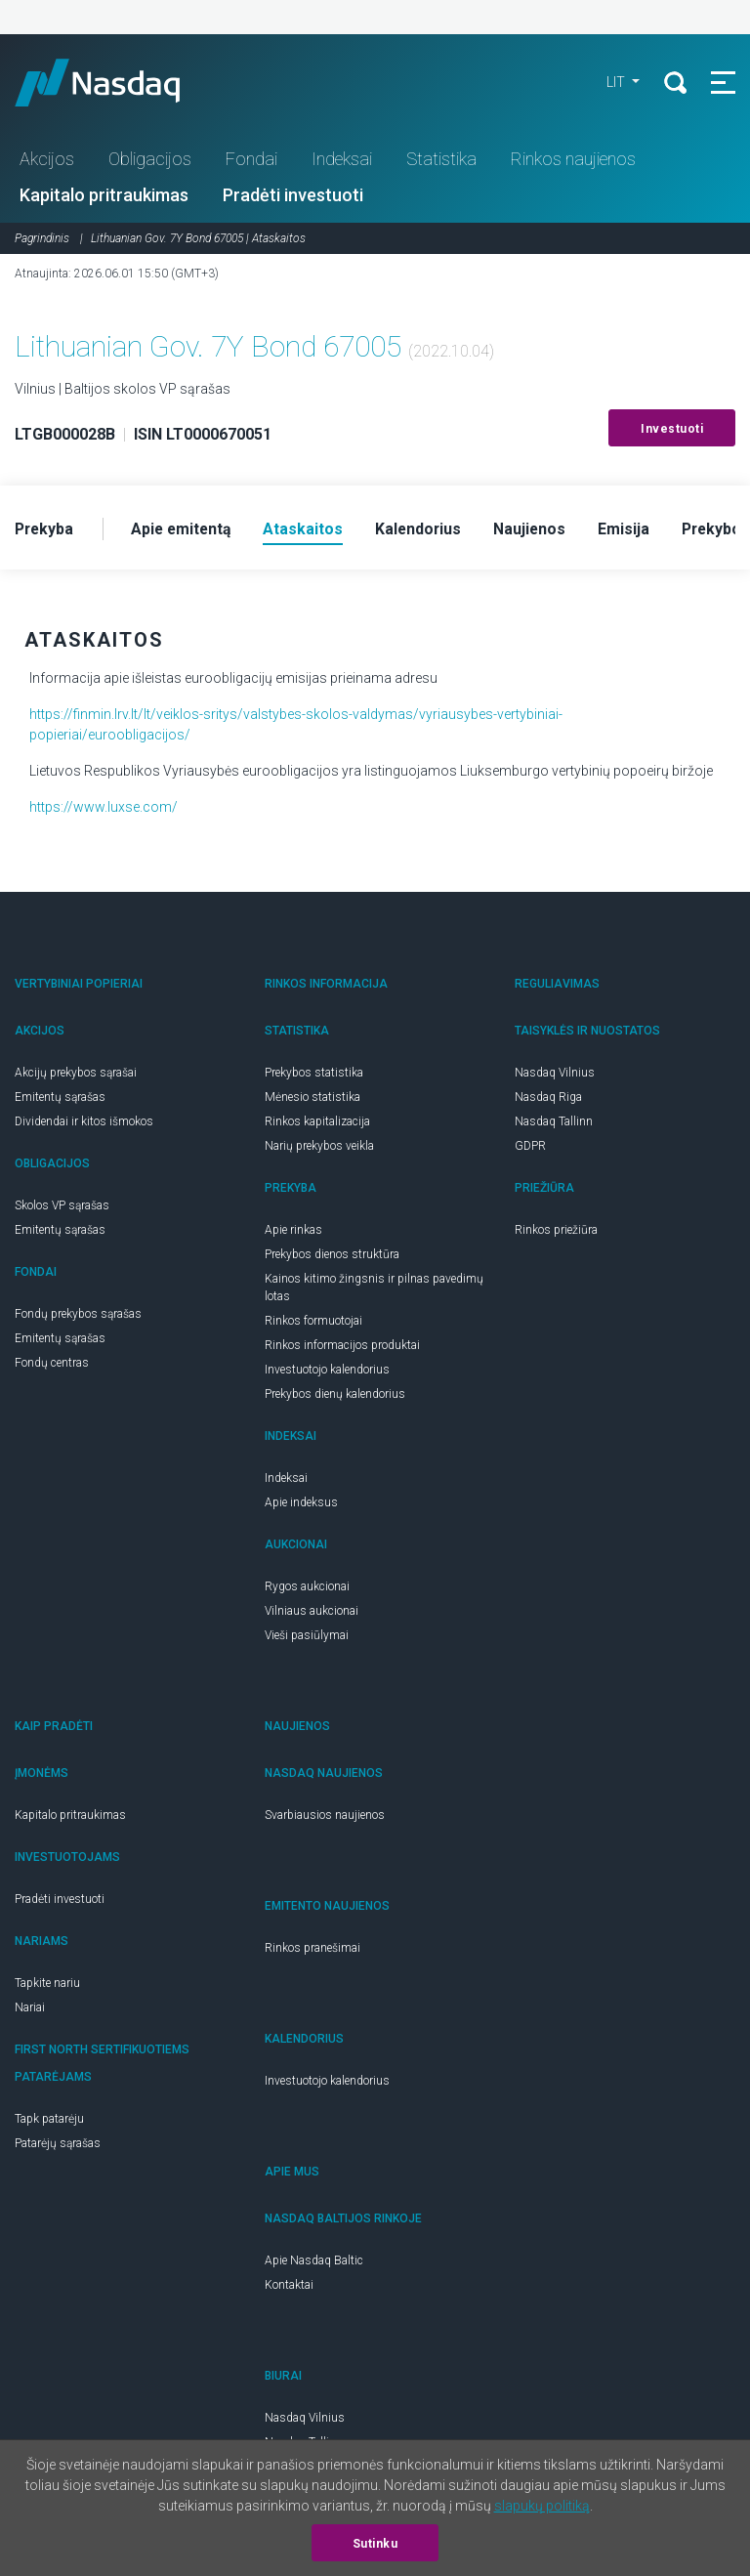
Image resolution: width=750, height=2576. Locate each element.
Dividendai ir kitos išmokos (84, 1123)
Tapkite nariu (47, 1985)
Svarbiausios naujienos (325, 1817)
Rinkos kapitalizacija (317, 1123)
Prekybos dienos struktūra (332, 1256)
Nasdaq (117, 83)
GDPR (530, 1148)
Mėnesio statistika (312, 1099)
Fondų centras (52, 1365)
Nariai (30, 2009)
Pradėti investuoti (293, 196)
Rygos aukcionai (307, 1588)
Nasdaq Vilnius (555, 1074)
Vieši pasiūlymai (307, 1637)
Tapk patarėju (49, 2121)
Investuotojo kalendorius (327, 1371)
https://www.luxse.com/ (103, 809)
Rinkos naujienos (573, 159)
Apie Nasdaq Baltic (314, 2262)
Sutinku (375, 2544)
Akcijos (47, 159)
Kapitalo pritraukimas (104, 196)
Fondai (251, 159)
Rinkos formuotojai (313, 1323)
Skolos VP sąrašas (62, 1207)
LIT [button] (615, 83)
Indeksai (342, 159)
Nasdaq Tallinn (554, 1123)
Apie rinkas (293, 1232)
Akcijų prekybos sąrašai (76, 1074)
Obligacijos (149, 159)
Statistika (441, 159)
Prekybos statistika (314, 1074)
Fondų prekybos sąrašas (78, 1316)
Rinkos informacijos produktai (342, 1347)
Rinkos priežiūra (556, 1232)
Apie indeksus (301, 1504)
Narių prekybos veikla (319, 1148)
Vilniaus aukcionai (311, 1613)
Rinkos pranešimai (312, 1950)
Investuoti (672, 430)
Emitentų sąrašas (60, 1099)
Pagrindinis (42, 239)
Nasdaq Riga (548, 1099)
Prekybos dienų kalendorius (335, 1396)
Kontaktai (289, 2287)
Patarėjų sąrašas (58, 2145)
